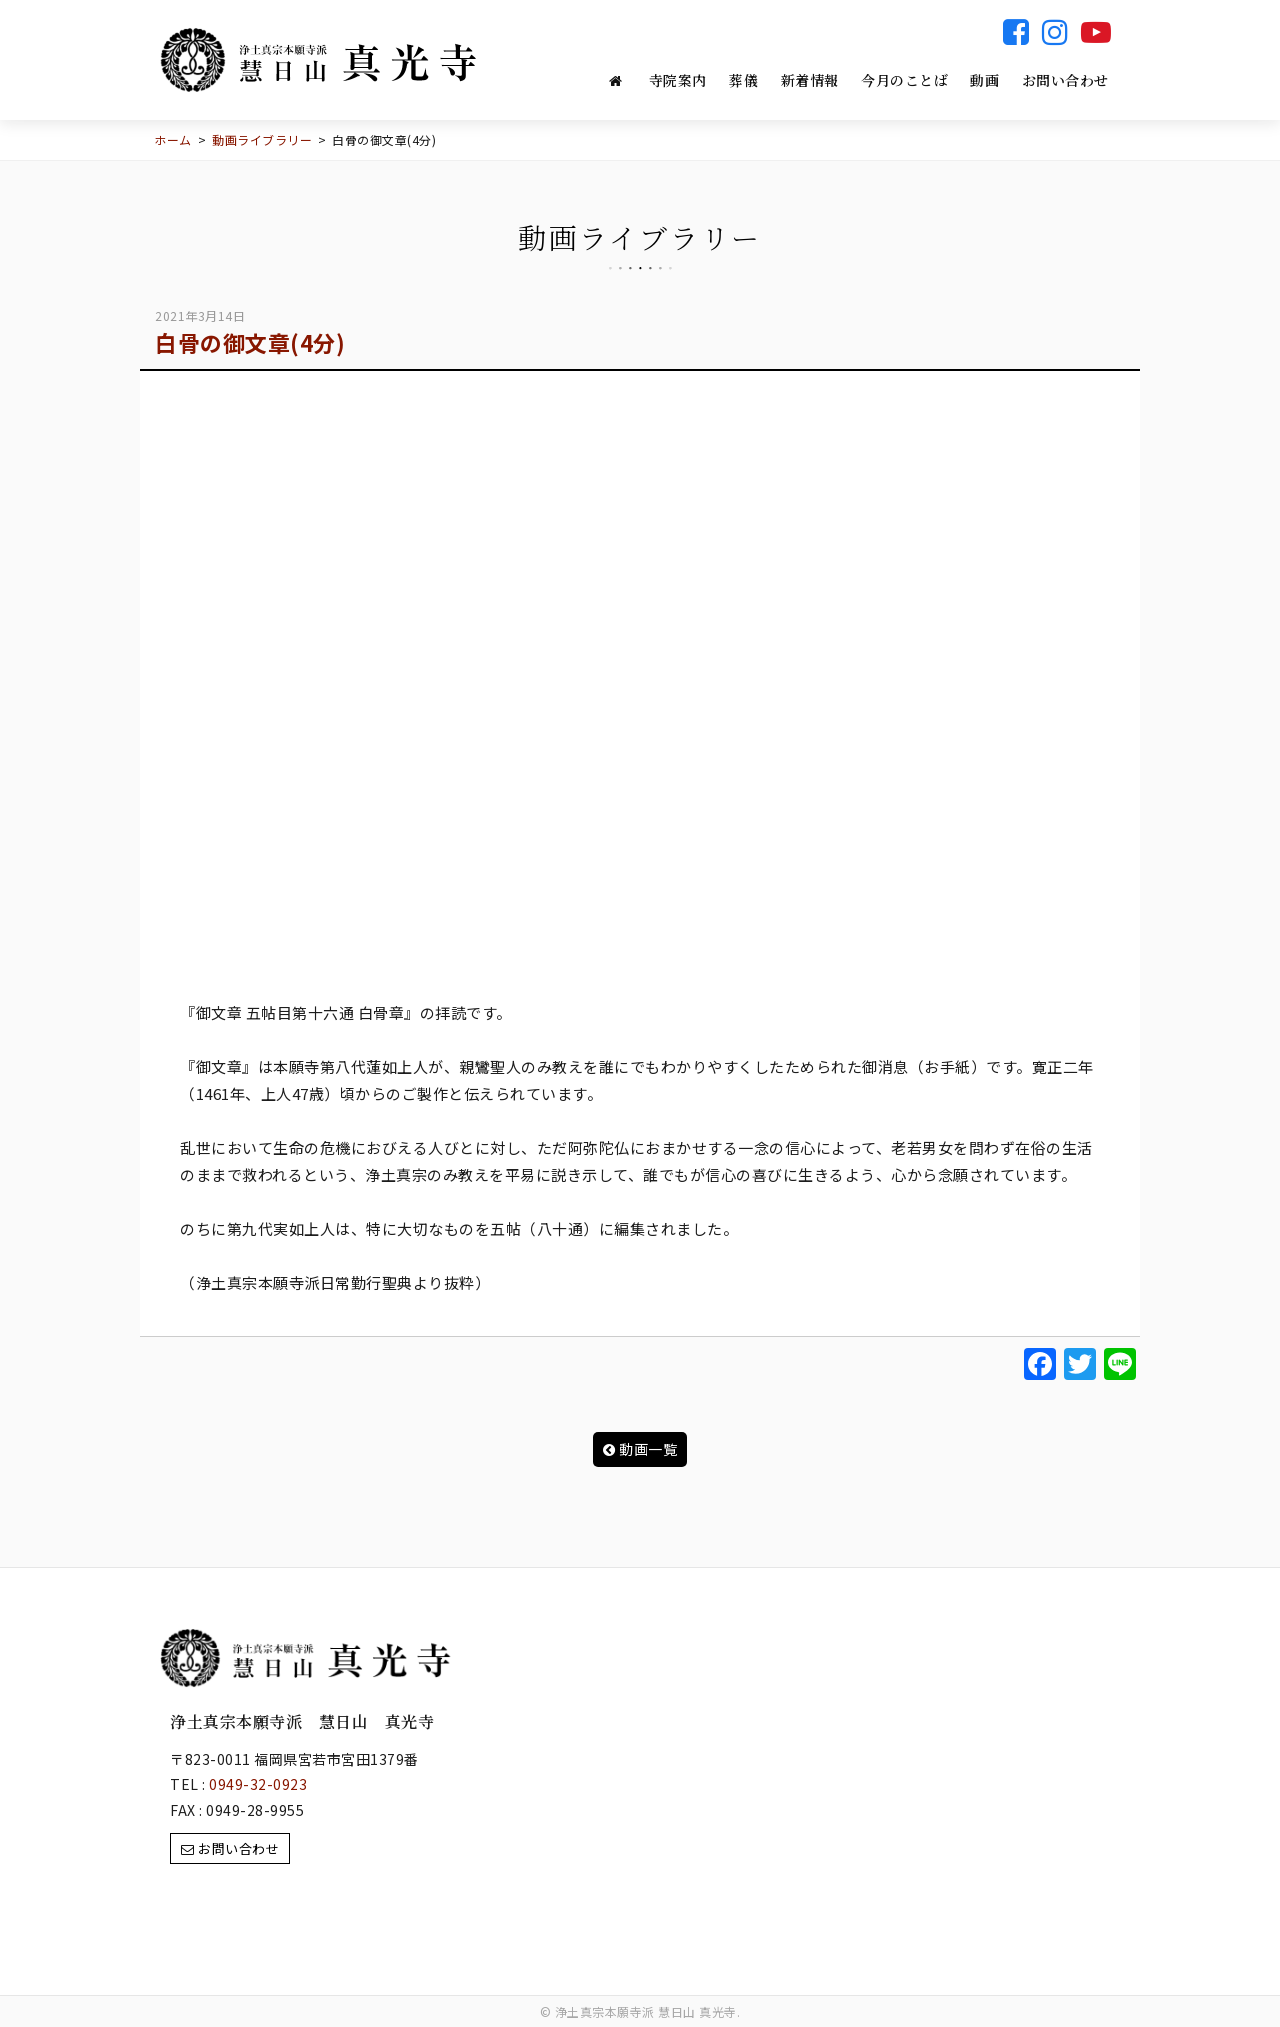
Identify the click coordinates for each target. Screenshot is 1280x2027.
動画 (984, 80)
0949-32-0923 (258, 1784)
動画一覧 (640, 1449)
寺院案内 (678, 80)
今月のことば (904, 80)
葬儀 (743, 80)
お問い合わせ (1065, 80)
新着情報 (810, 80)
